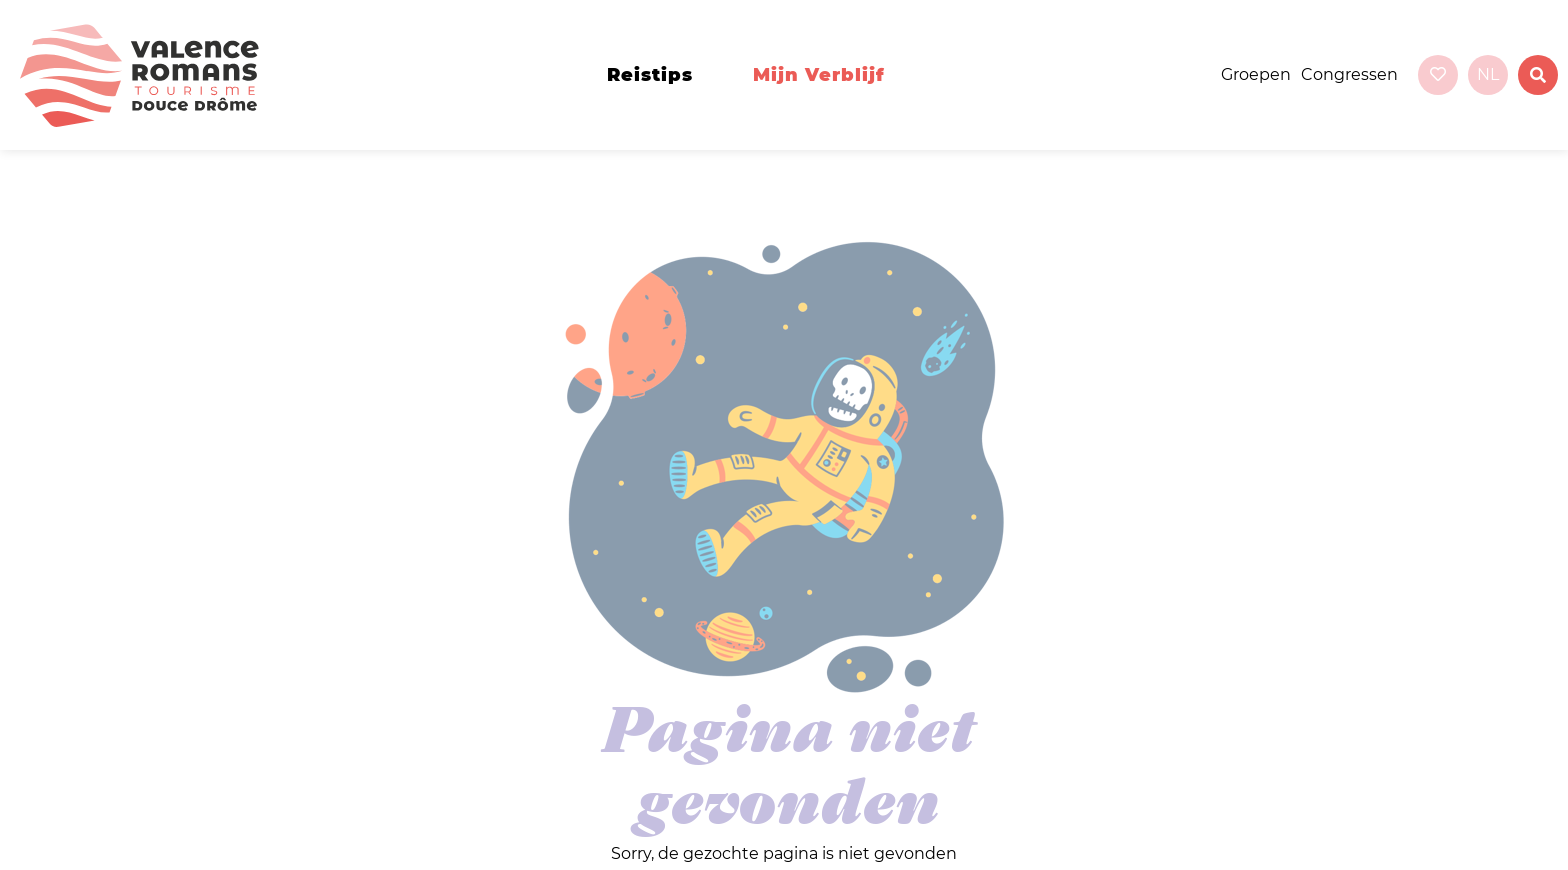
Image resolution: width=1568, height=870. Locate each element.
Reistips (650, 75)
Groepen (1256, 74)
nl (1488, 74)
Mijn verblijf (819, 75)
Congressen (1349, 74)
